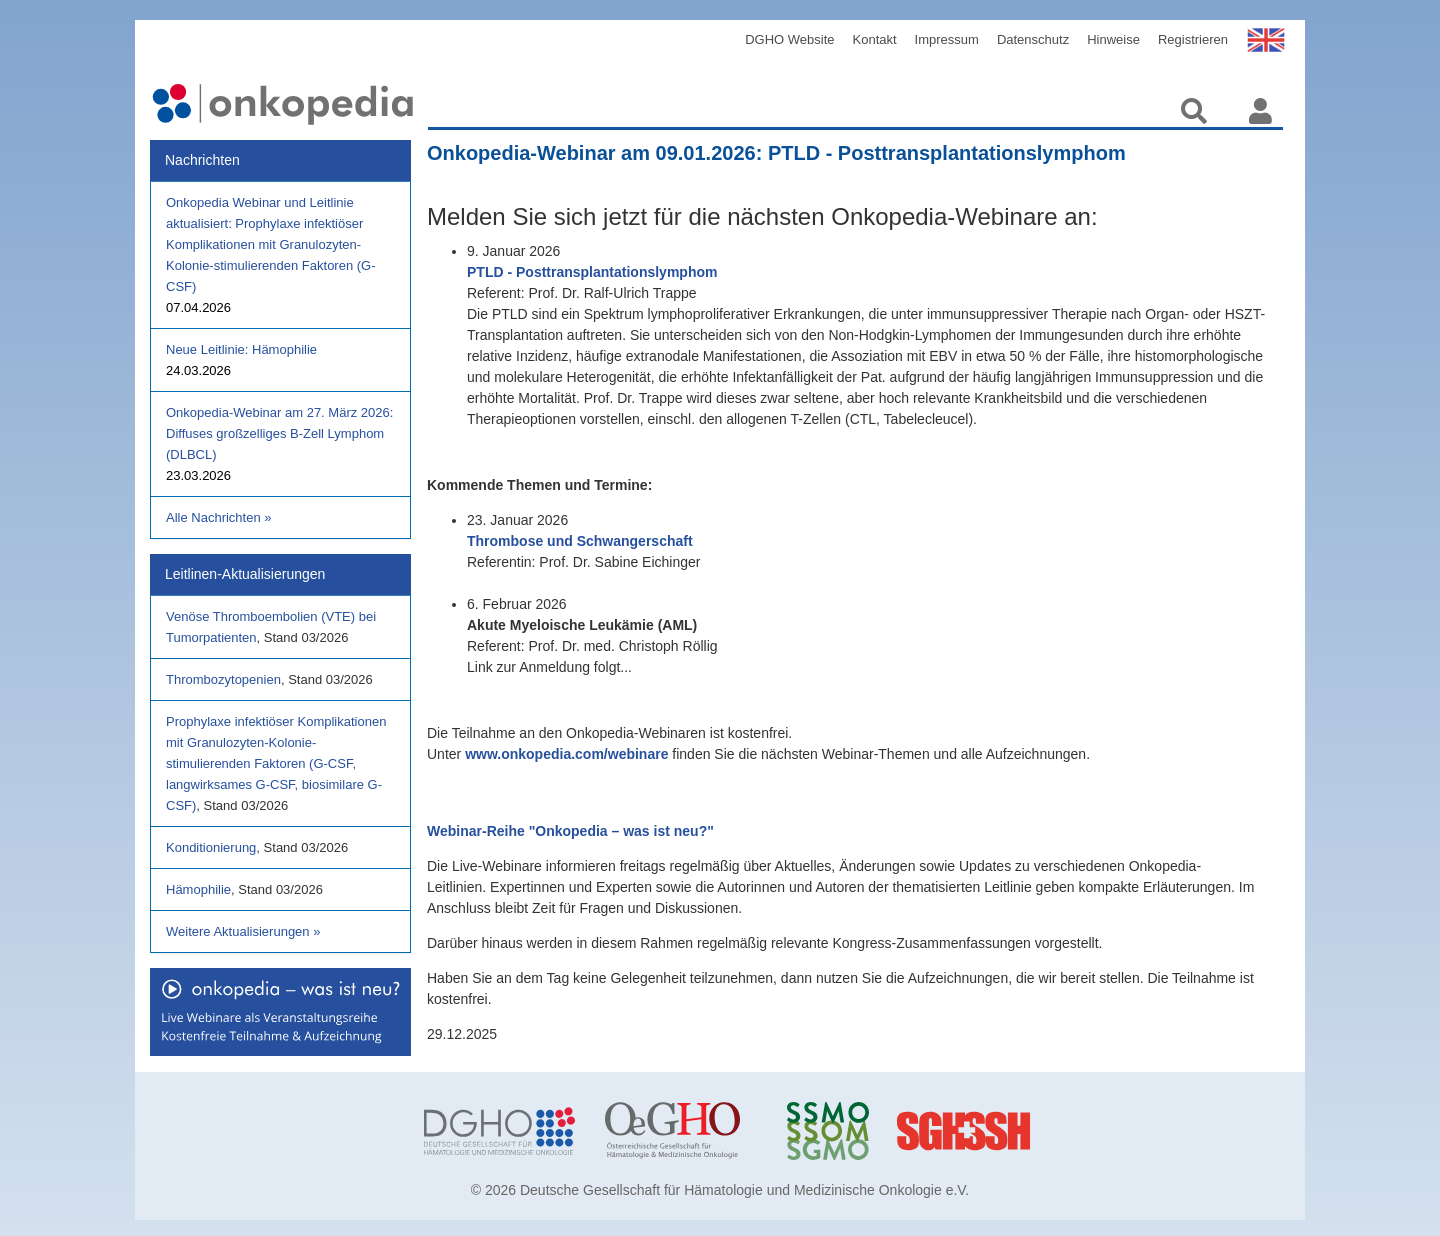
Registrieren (1193, 39)
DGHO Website (789, 39)
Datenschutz (1033, 39)
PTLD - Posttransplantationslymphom (592, 272)
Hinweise (1113, 39)
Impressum (947, 39)
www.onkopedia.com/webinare (566, 754)
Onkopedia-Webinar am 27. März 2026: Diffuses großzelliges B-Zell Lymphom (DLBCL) (279, 433)
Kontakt (875, 39)
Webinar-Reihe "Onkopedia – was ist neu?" (570, 831)
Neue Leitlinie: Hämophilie (241, 349)
